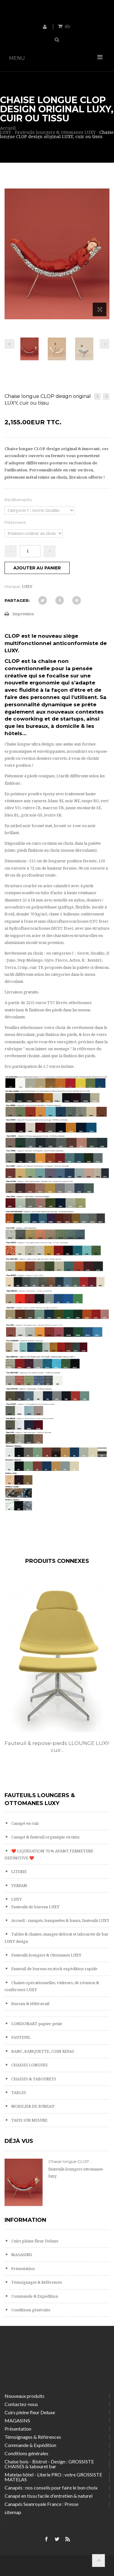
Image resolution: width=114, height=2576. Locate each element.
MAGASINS (21, 2254)
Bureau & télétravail (29, 2003)
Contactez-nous (21, 2404)
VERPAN (18, 1885)
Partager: (17, 600)
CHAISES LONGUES (29, 2065)
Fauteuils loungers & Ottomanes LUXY (45, 1955)
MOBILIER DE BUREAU (32, 2106)
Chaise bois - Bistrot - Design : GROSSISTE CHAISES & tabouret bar (49, 2464)
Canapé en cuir (24, 1823)
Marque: (13, 586)
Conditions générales (30, 2310)
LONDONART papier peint (36, 2023)
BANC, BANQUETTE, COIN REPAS (42, 2051)
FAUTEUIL (20, 2037)
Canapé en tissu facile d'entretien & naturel (48, 2496)
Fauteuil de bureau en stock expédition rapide (53, 1969)
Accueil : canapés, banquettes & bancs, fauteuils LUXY (59, 1920)
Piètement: (16, 522)
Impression (23, 614)
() (67, 26)
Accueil (8, 128)
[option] (57, 1674)
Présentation (22, 2268)
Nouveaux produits (24, 2396)
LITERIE (18, 1871)
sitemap (13, 2512)
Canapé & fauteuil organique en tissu (44, 1837)
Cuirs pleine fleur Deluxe (34, 2241)
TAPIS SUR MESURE (28, 2120)
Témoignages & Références (36, 2282)
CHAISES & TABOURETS (33, 2079)
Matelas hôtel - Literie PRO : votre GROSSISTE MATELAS (53, 2477)
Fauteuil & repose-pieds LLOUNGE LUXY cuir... (57, 1746)
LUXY (16, 1899)
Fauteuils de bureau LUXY (34, 1907)
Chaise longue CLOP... (70, 2161)
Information (25, 2220)
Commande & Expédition (34, 2296)
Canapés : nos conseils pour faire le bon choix (51, 2487)
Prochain (104, 344)
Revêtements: (19, 499)
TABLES (18, 2092)
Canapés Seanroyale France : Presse (41, 2504)
